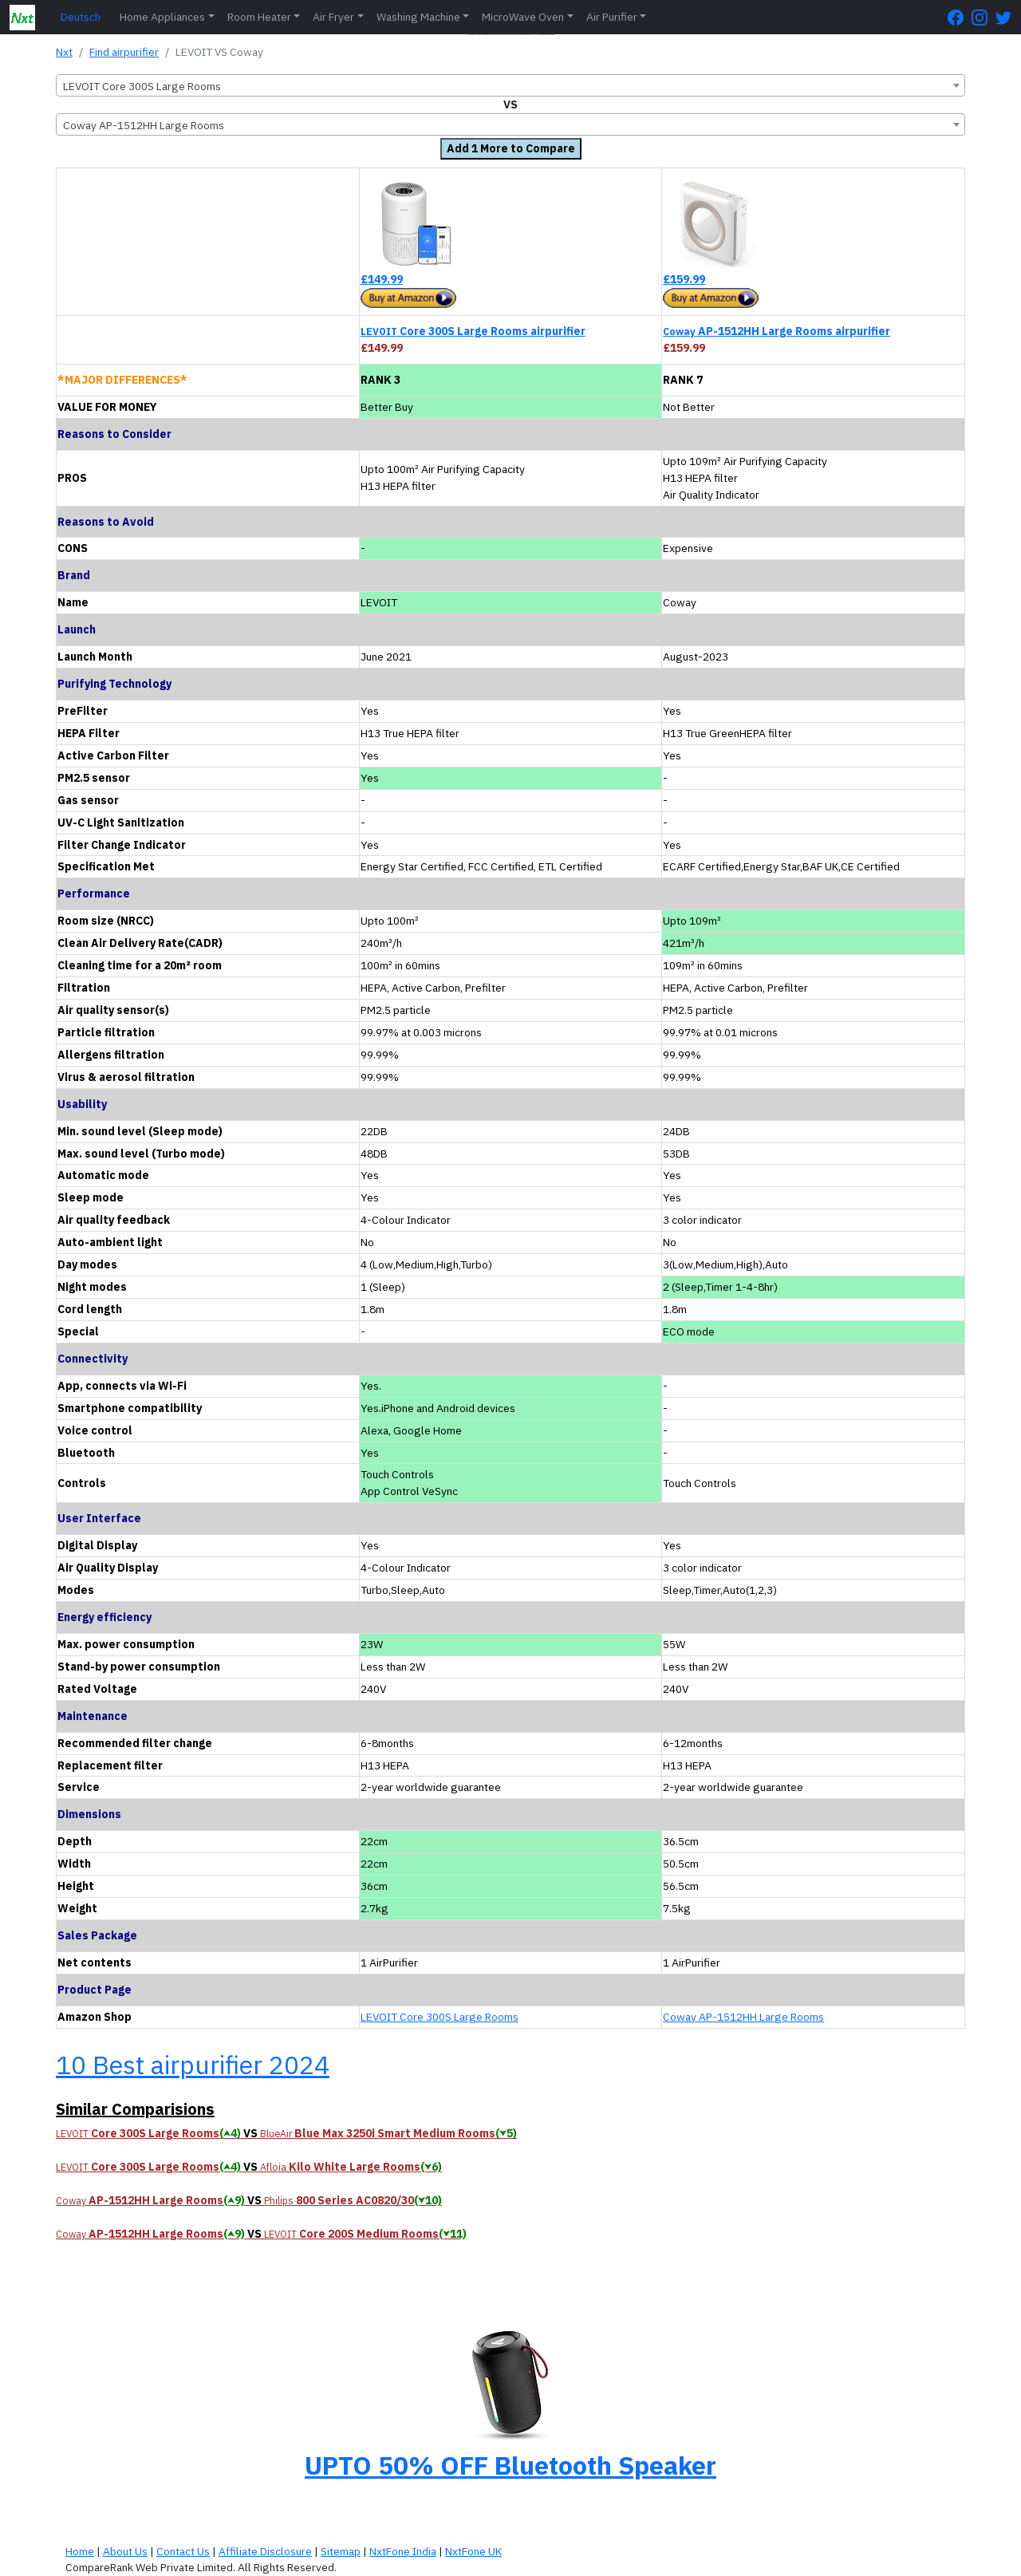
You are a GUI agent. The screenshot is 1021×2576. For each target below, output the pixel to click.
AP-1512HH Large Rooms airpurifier (776, 331)
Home (79, 2551)
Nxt (64, 52)
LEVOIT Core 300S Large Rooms (439, 2017)
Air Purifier (611, 17)
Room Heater (259, 17)
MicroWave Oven (523, 17)
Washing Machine (418, 17)
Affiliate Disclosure (265, 2551)
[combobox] (510, 85)
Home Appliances (162, 17)
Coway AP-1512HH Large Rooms (743, 2017)
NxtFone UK (473, 2551)
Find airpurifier (124, 52)
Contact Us (183, 2551)
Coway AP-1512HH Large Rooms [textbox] (143, 125)
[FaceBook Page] (960, 17)
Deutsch (81, 17)
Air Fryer (333, 17)
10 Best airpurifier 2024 (192, 2064)
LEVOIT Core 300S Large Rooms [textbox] (142, 86)
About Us (125, 2551)
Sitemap (341, 2551)
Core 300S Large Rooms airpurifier (473, 331)
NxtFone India (402, 2551)
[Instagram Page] (983, 17)
